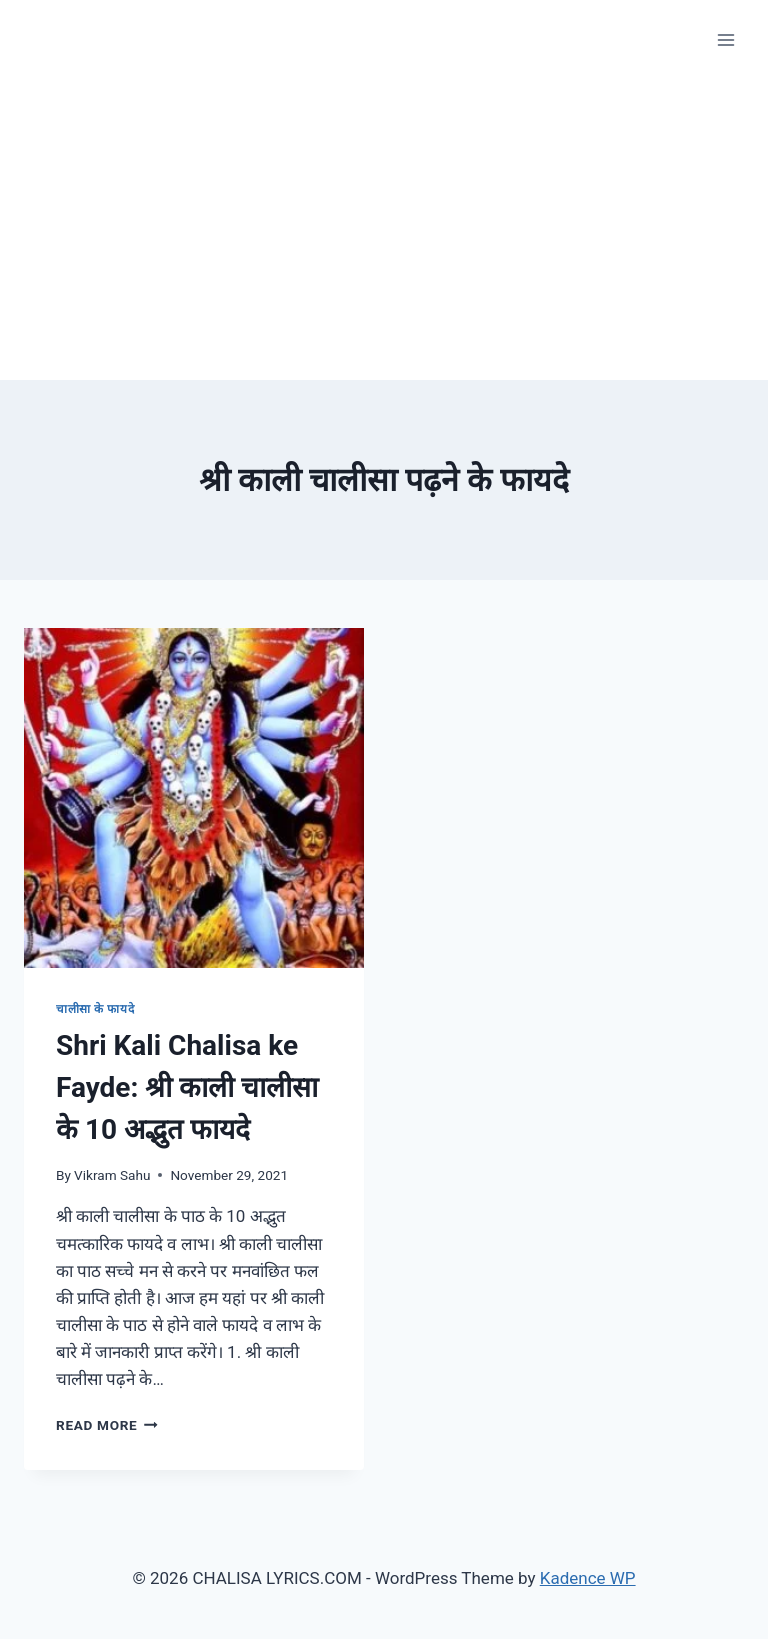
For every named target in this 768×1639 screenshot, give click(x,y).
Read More (107, 1425)
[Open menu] (725, 39)
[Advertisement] (384, 230)
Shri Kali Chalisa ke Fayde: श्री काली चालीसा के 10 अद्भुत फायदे (187, 1087)
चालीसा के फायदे (95, 1009)
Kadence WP (588, 1578)
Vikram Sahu (112, 1175)
